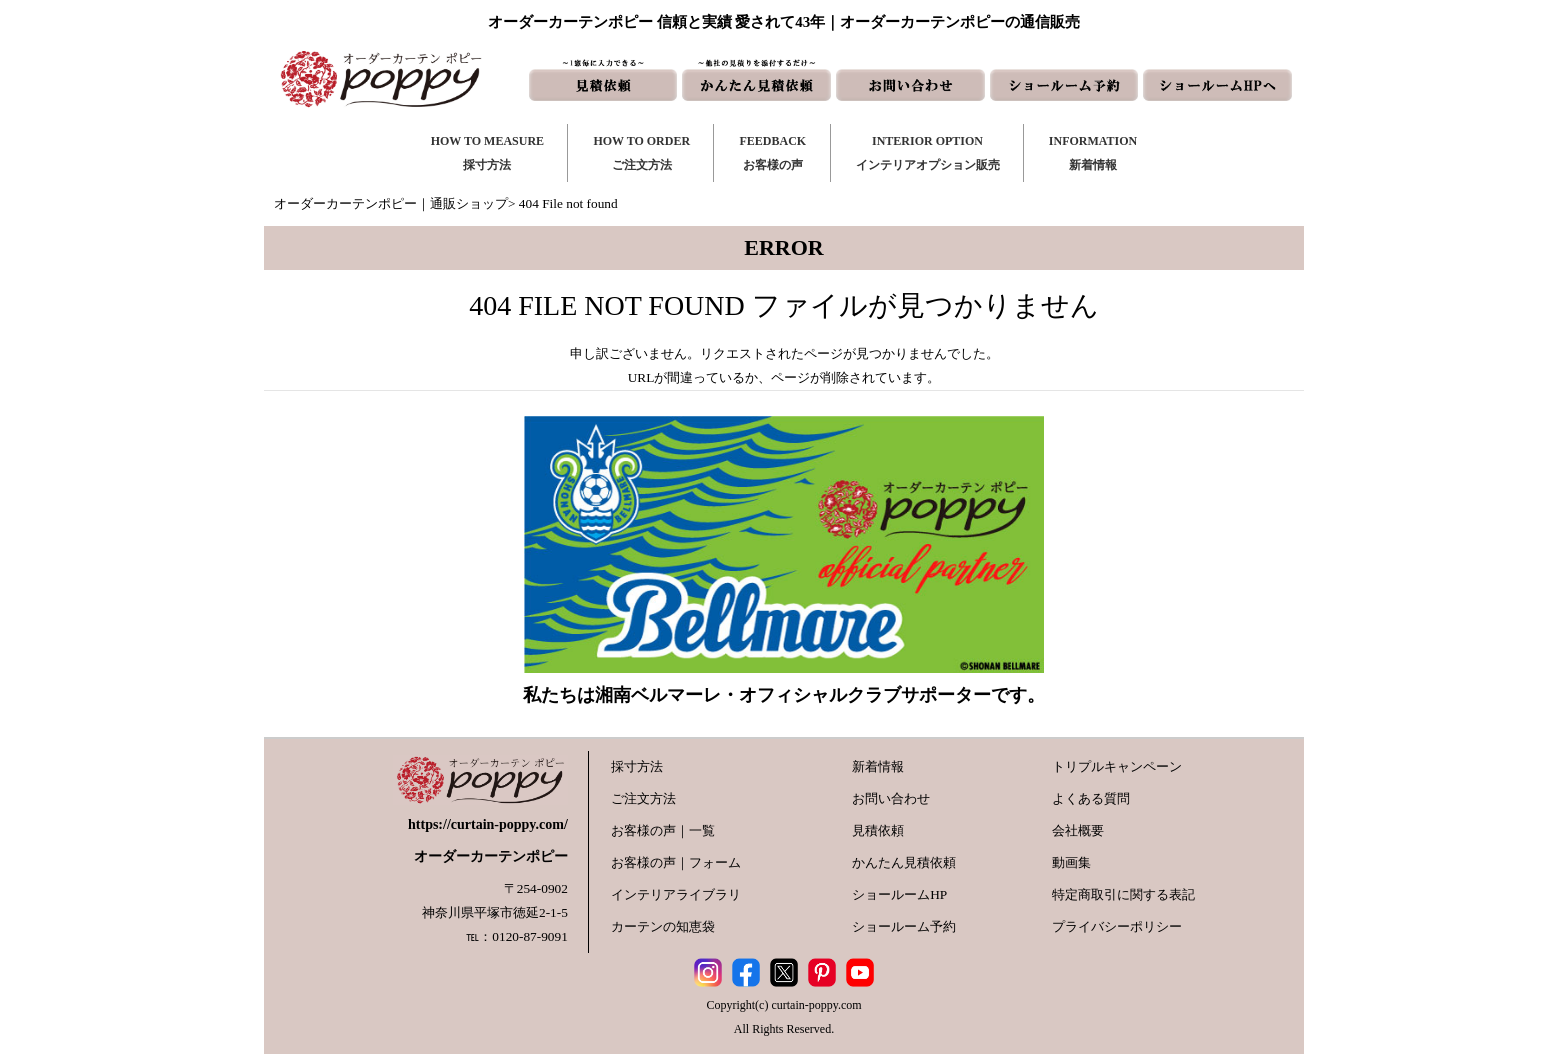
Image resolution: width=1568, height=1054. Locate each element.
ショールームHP (899, 894)
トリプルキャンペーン (1117, 766)
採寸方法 (637, 766)
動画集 (1071, 862)
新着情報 (878, 766)
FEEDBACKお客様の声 (772, 153)
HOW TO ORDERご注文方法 (641, 153)
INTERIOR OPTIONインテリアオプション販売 (928, 153)
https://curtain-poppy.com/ (488, 824)
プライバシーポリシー (1117, 926)
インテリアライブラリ (676, 894)
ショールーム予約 (904, 926)
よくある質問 (1091, 798)
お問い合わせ (891, 798)
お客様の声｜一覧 (663, 830)
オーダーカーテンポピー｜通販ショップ (391, 203)
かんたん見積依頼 (904, 862)
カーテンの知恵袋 (663, 926)
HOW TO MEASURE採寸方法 (487, 153)
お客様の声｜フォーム (676, 862)
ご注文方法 (643, 798)
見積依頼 (878, 830)
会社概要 (1078, 830)
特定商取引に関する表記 (1123, 894)
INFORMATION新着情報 (1093, 153)
